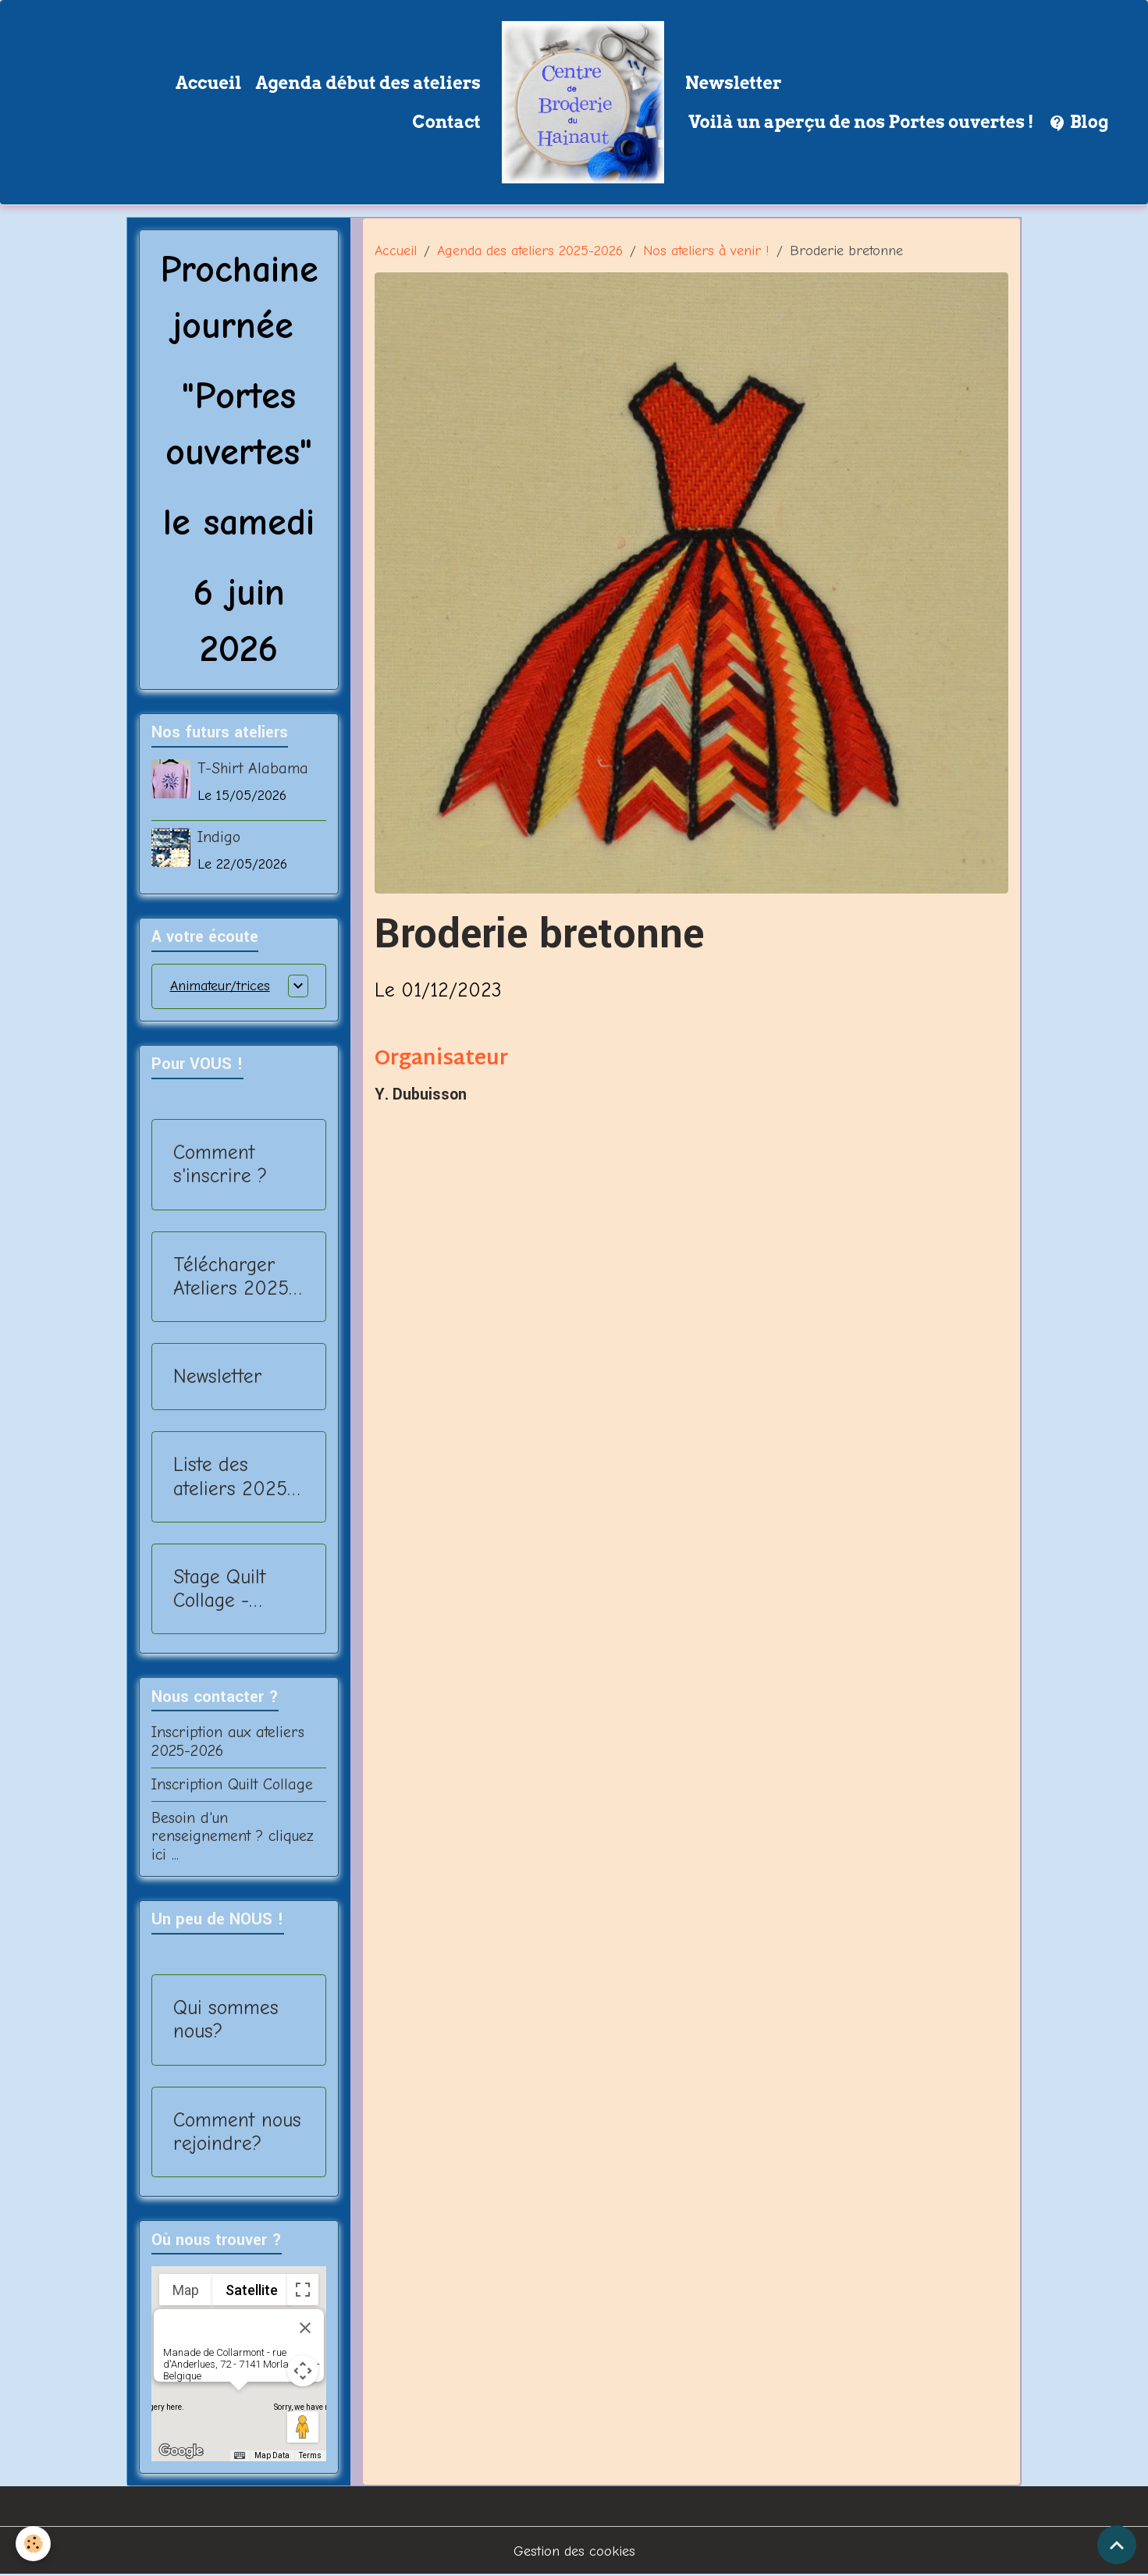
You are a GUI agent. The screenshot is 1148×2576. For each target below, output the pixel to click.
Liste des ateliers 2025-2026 (234, 1476)
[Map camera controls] (302, 2370)
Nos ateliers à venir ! (706, 251)
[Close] (305, 2328)
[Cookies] (33, 2543)
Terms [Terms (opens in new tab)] (310, 2455)
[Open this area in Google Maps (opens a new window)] (181, 2451)
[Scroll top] (1116, 2544)
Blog (1078, 123)
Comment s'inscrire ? (220, 1164)
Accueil (209, 83)
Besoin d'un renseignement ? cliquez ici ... (232, 1836)
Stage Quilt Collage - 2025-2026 (222, 1588)
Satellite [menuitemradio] (252, 2290)
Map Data (272, 2455)
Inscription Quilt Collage (232, 1784)
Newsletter (733, 83)
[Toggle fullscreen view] (302, 2289)
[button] (239, 2404)
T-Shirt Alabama (252, 768)
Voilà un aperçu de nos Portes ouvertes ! (859, 122)
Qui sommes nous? (226, 2019)
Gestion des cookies (574, 2551)
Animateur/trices (220, 986)
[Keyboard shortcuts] (239, 2455)
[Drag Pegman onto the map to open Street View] (302, 2427)
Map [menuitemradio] (185, 2290)
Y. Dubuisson (421, 1095)
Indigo (218, 837)
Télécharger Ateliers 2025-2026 (235, 1276)
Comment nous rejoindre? (237, 2132)
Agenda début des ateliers (368, 83)
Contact (446, 122)
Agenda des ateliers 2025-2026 (530, 251)
